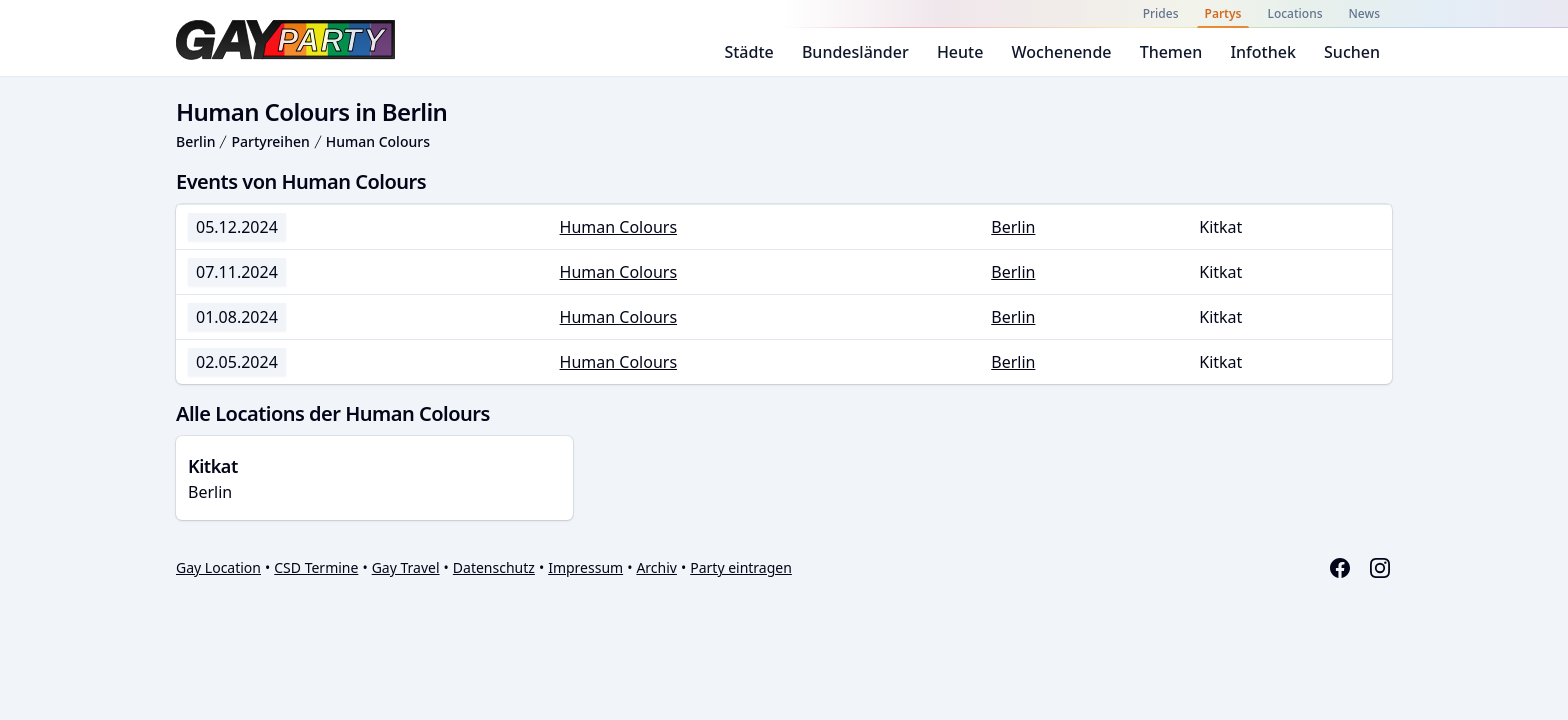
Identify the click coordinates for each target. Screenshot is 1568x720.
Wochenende (1062, 52)
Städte (748, 52)
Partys (1223, 13)
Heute (960, 52)
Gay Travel (406, 567)
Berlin (195, 141)
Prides (1161, 13)
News (1364, 13)
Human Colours (378, 141)
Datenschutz (494, 567)
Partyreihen (270, 141)
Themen (1171, 52)
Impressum (585, 567)
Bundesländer (855, 52)
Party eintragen (741, 567)
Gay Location (218, 567)
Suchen (1352, 52)
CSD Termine (316, 567)
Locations (1294, 13)
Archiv (656, 567)
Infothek (1262, 52)
